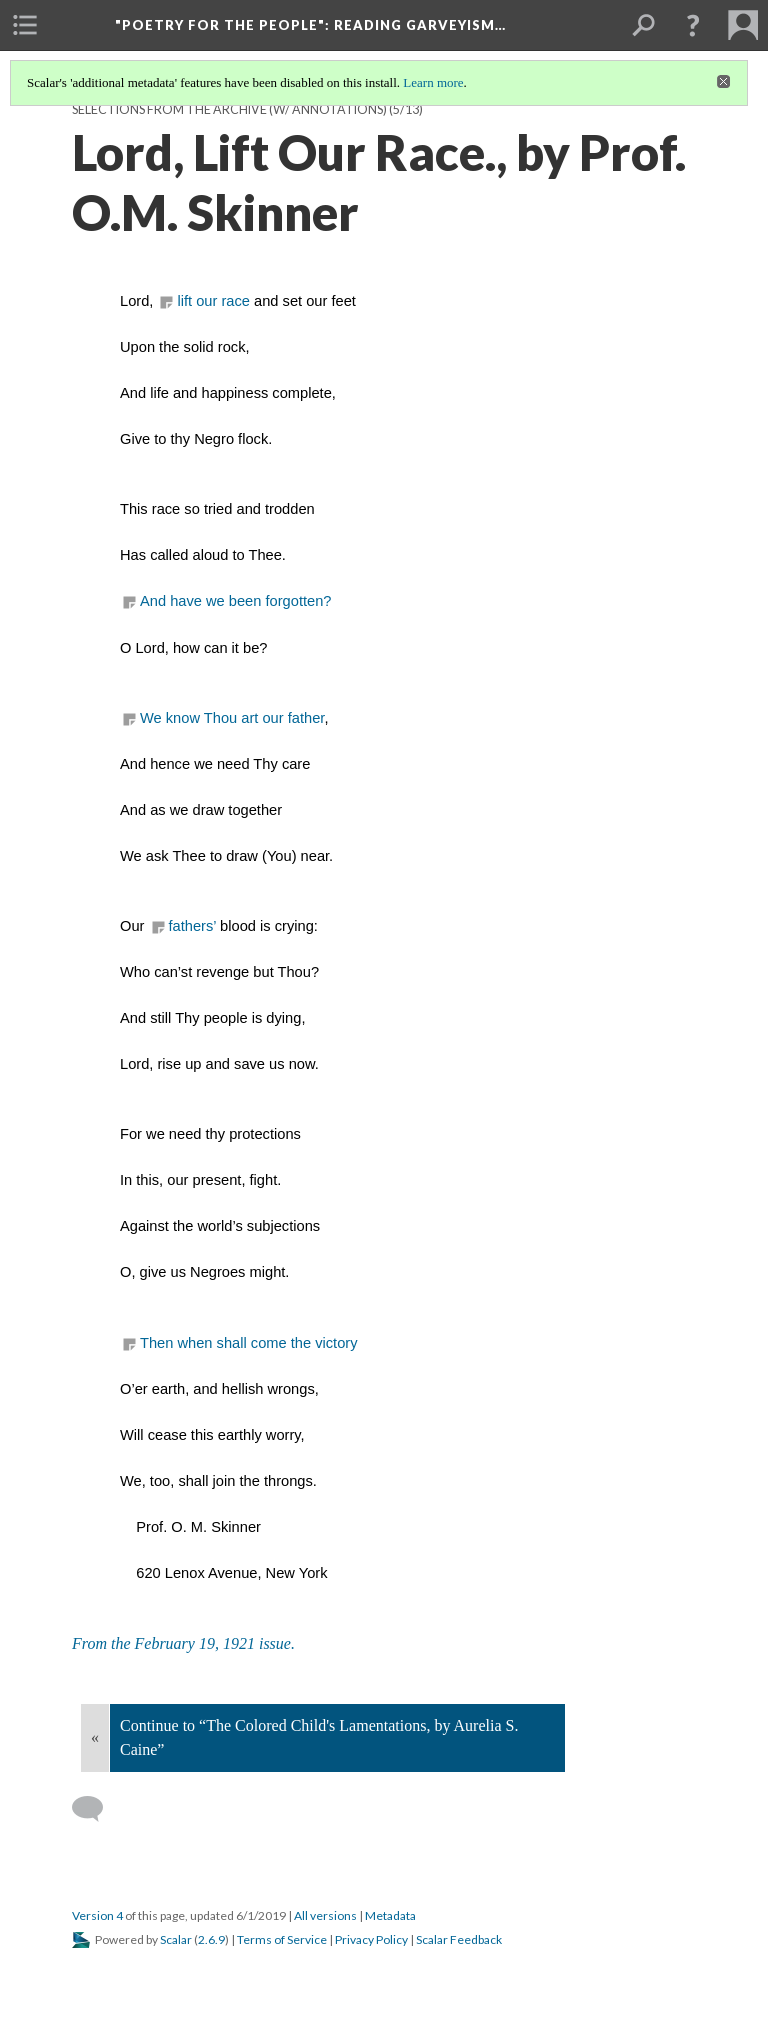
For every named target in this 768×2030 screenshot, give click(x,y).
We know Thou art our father (232, 718)
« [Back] (95, 1737)
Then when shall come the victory (249, 1343)
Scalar (176, 1939)
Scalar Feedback (459, 1939)
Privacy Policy (371, 1939)
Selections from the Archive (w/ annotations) (229, 109)
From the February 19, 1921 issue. (183, 1643)
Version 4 (97, 1915)
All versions (325, 1915)
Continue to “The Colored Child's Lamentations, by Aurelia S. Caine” (319, 1737)
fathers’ (195, 926)
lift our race (213, 301)
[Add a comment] (96, 1809)
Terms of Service (282, 1939)
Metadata (390, 1915)
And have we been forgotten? (236, 601)
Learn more (433, 82)
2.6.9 (211, 1939)
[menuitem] (25, 25)
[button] (693, 25)
